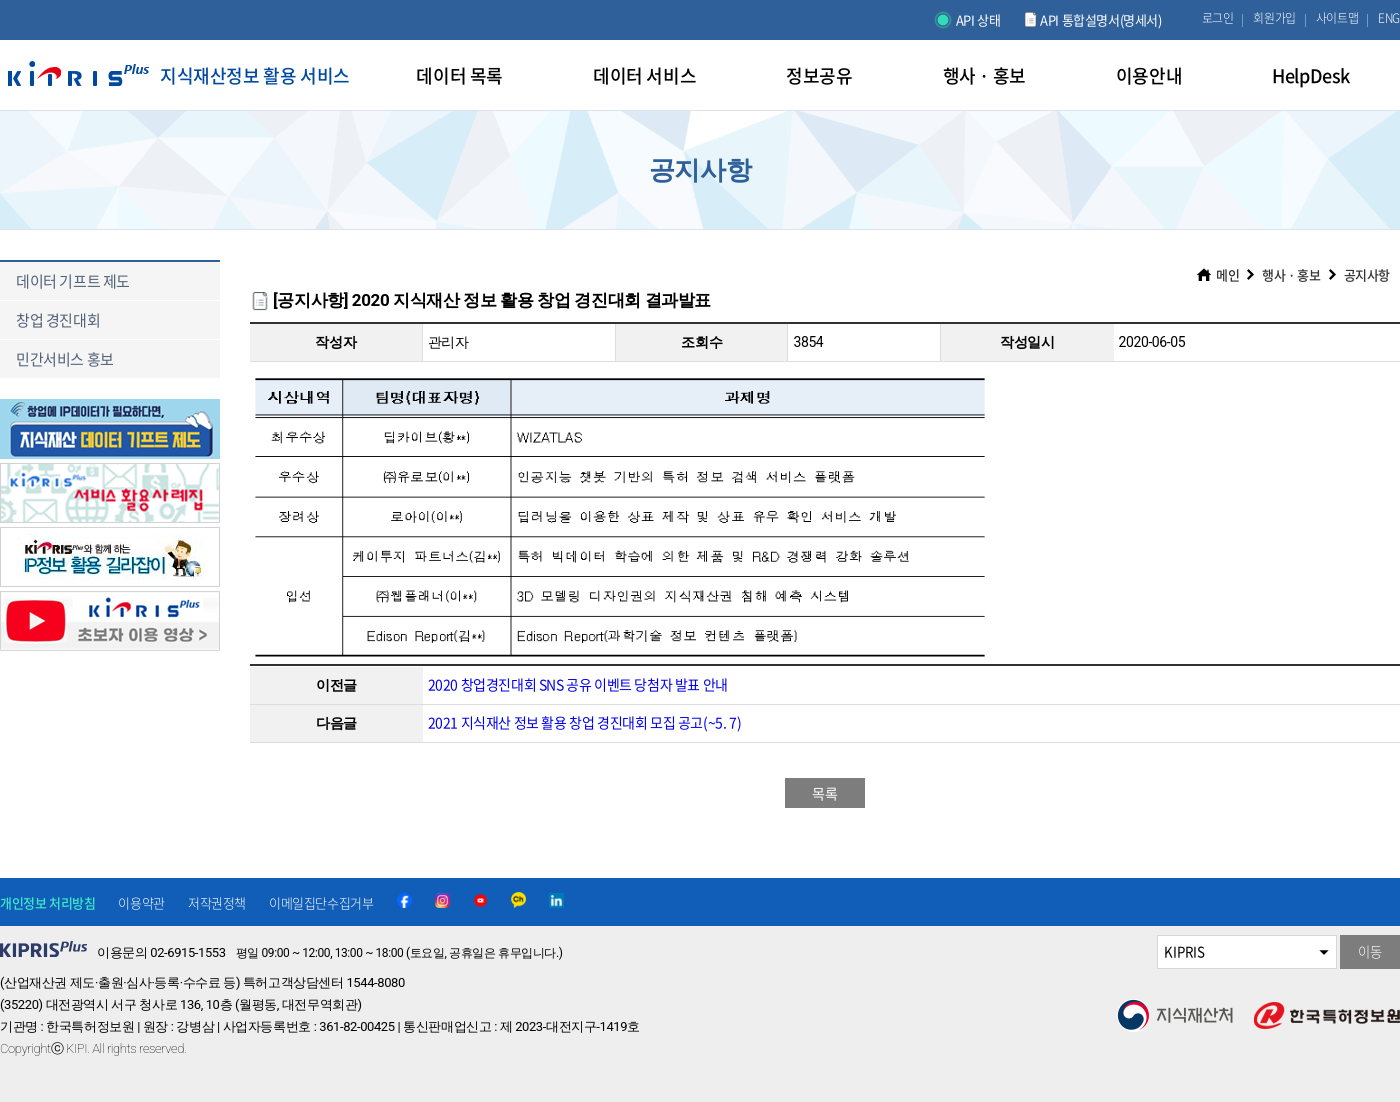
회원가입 (1274, 18)
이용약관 (141, 902)
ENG (1389, 18)
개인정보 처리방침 (47, 902)
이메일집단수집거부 (321, 902)
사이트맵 (1337, 18)
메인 (1227, 274)
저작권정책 (217, 902)
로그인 (1218, 18)
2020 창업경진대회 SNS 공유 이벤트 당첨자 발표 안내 (578, 684)
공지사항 (1367, 274)
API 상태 (978, 19)
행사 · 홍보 (1291, 274)
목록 (824, 793)
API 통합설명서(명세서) (1100, 19)
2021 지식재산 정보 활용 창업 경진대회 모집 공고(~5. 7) (585, 722)
